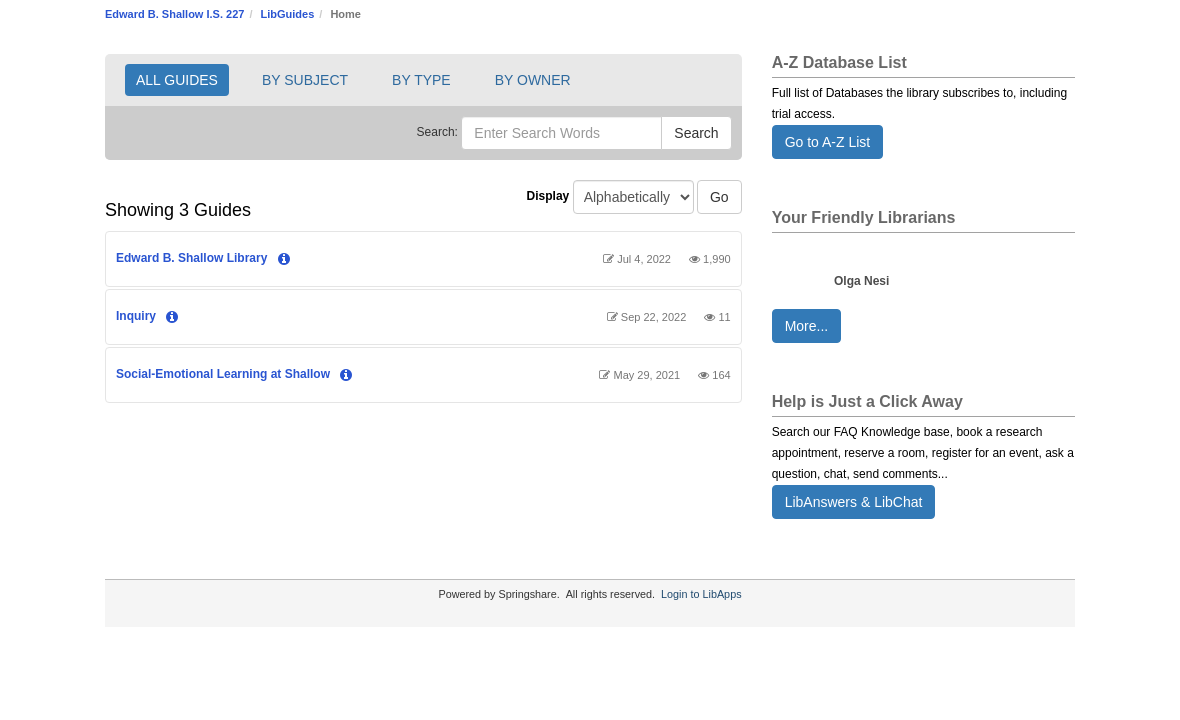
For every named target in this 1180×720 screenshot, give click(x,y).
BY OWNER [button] (533, 80)
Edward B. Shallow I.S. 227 (174, 14)
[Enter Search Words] (561, 133)
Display (548, 196)
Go (719, 197)
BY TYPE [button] (421, 80)
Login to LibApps (701, 594)
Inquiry (136, 316)
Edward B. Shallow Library (191, 258)
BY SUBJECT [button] (305, 80)
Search (696, 133)
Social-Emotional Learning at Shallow (223, 374)
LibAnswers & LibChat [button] (854, 502)
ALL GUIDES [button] (177, 80)
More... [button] (807, 326)
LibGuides (288, 14)
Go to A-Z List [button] (828, 142)
